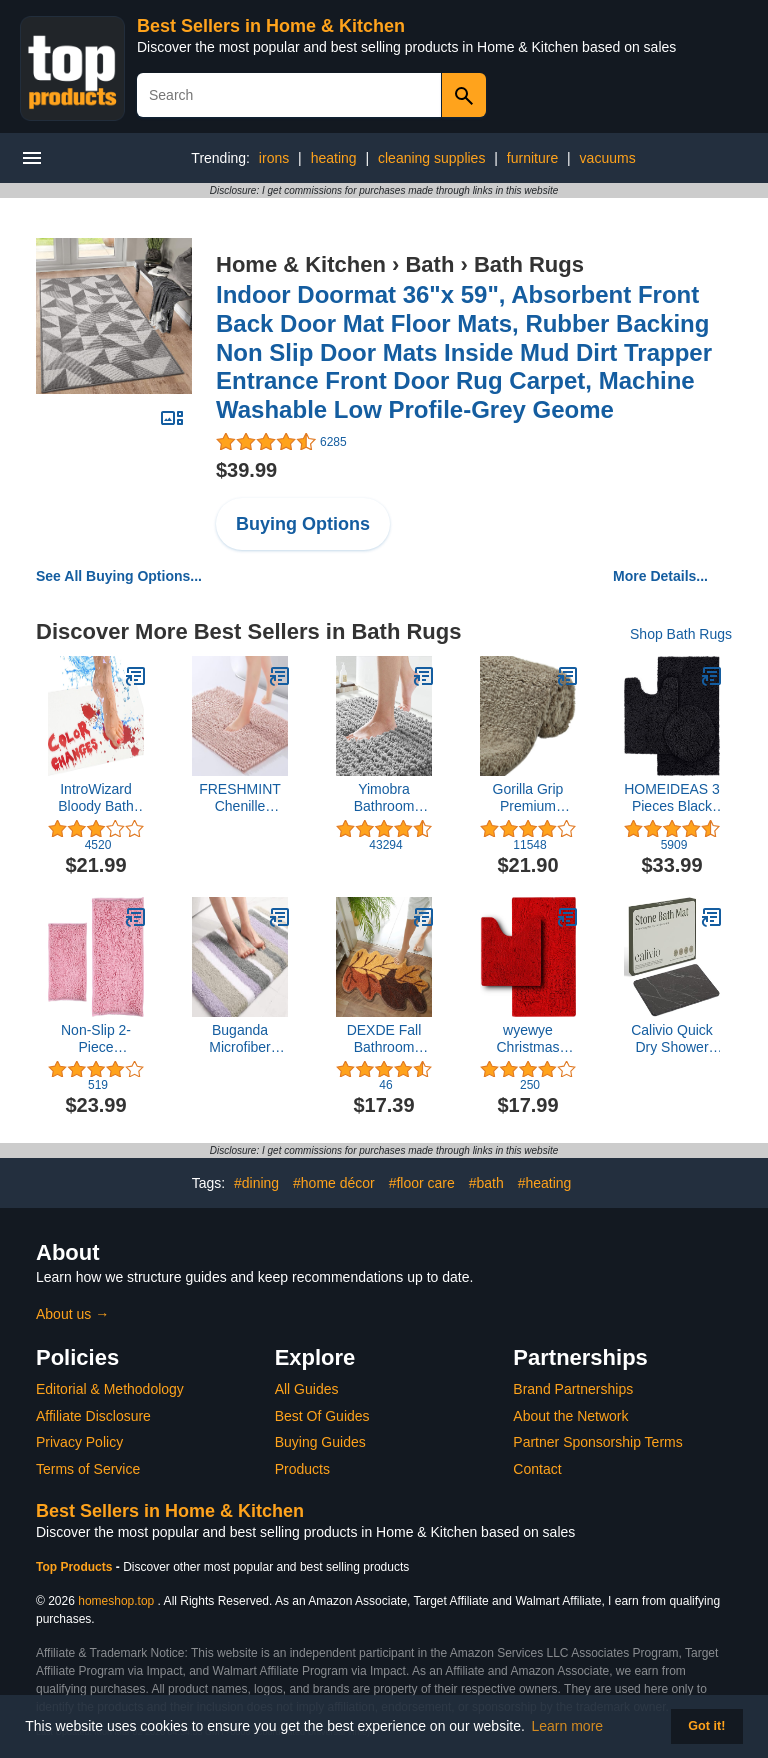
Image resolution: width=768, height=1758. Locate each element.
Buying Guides (320, 1442)
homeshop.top (116, 1601)
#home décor (334, 1183)
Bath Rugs (529, 264)
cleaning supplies (431, 158)
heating (334, 158)
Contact (537, 1469)
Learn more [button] (568, 1726)
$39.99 (246, 470)
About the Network (570, 1416)
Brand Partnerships (573, 1389)
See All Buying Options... (119, 576)
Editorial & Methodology (110, 1389)
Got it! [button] (706, 1726)
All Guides (307, 1389)
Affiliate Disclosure (93, 1416)
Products (302, 1469)
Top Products (76, 1567)
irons (274, 158)
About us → (72, 1314)
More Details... (660, 576)
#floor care (422, 1183)
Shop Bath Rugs (681, 634)
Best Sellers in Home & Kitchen (271, 26)
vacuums (608, 158)
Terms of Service (88, 1469)
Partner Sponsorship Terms (597, 1442)
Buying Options (303, 524)
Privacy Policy (79, 1442)
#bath (486, 1183)
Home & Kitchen (301, 264)
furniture (532, 158)
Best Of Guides (322, 1416)
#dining (256, 1183)
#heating (545, 1183)
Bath (429, 264)
